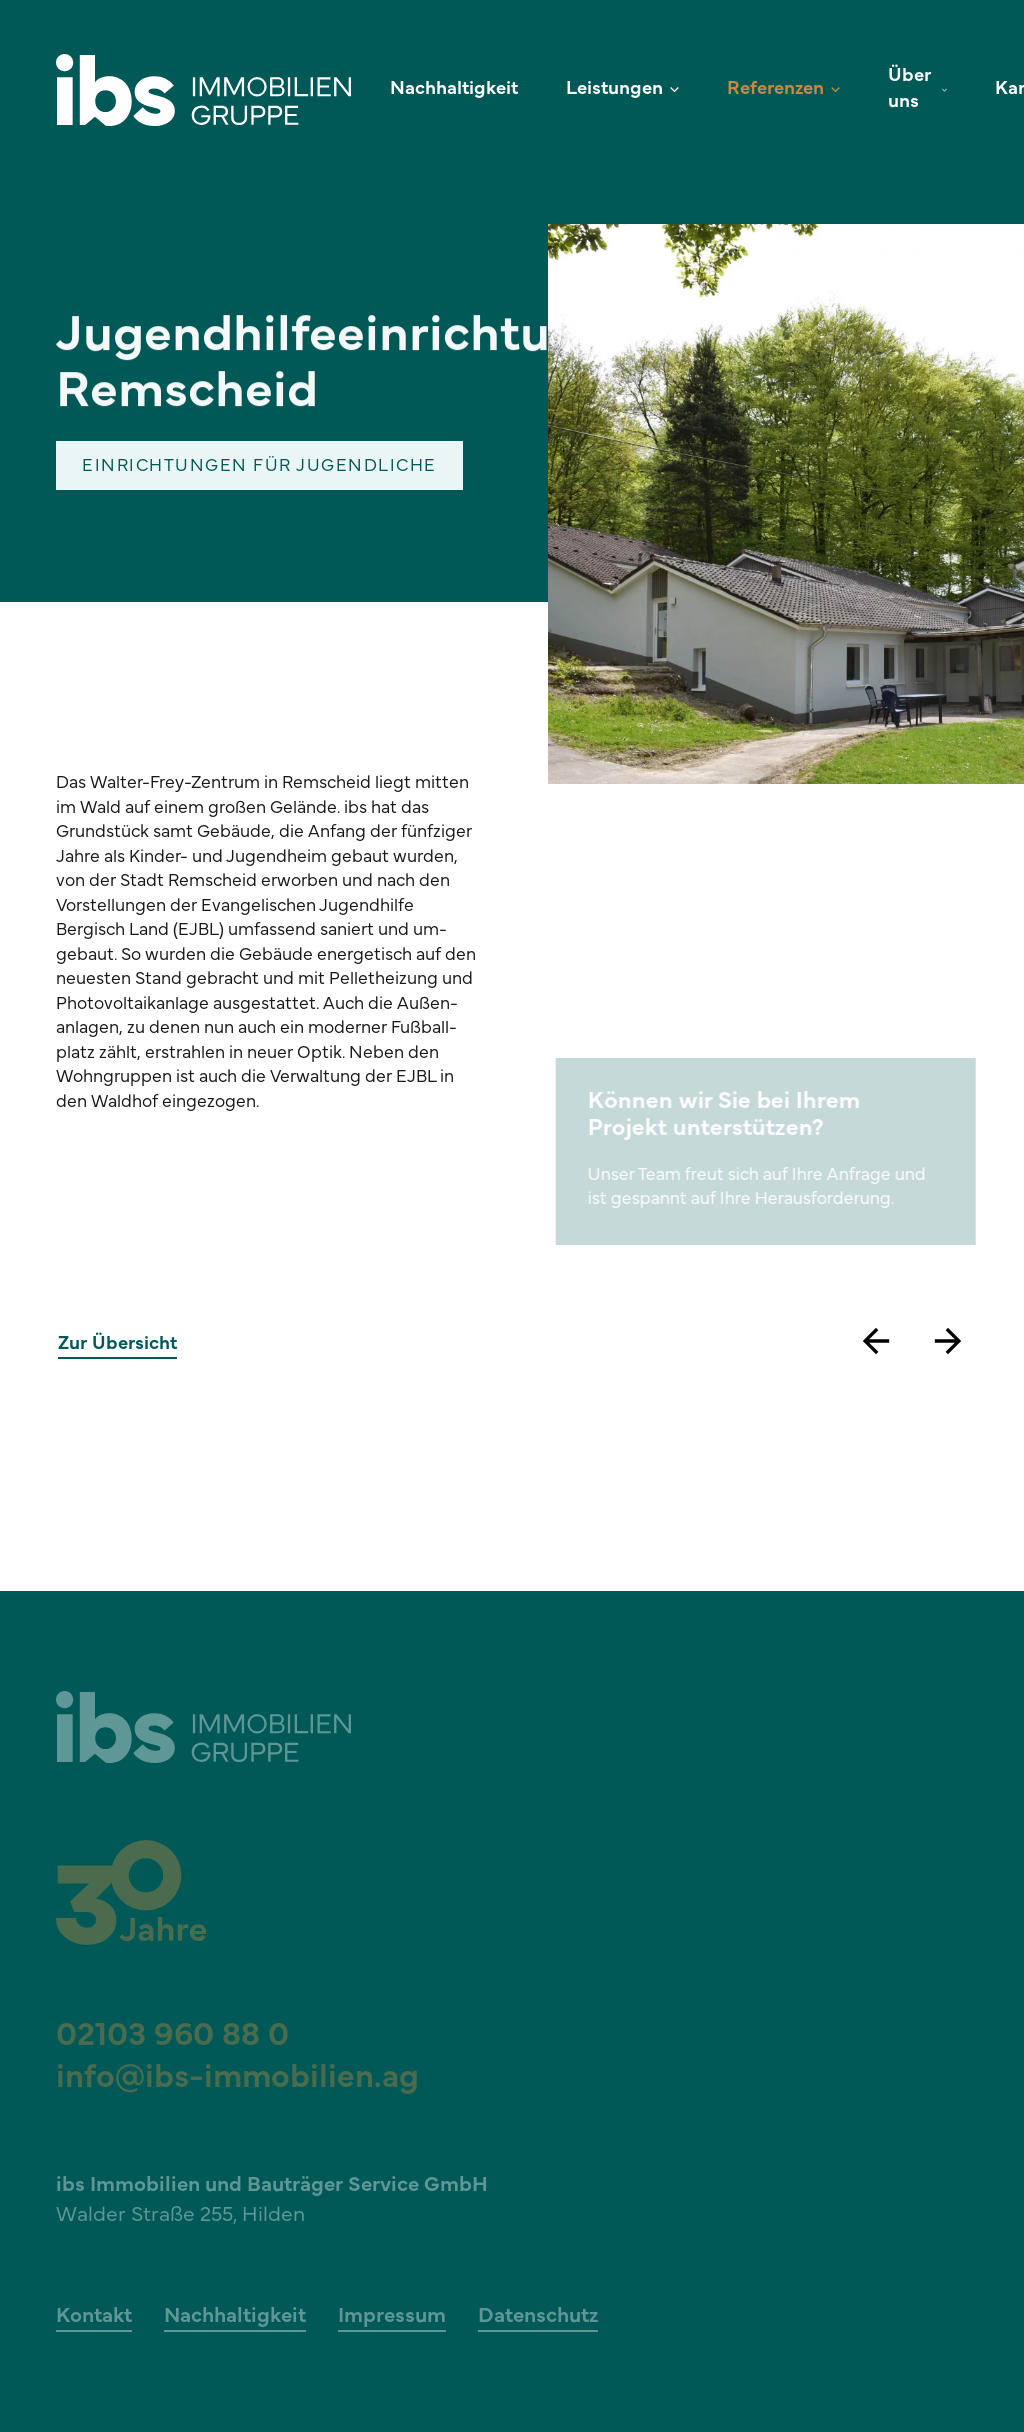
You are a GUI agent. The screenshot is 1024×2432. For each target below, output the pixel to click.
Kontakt (94, 2317)
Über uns (909, 89)
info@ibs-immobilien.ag (237, 2079)
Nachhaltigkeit (454, 89)
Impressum (392, 2317)
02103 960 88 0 (172, 2037)
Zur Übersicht (117, 1346)
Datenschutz (538, 2317)
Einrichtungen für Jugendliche (259, 467)
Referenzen (775, 89)
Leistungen (614, 89)
